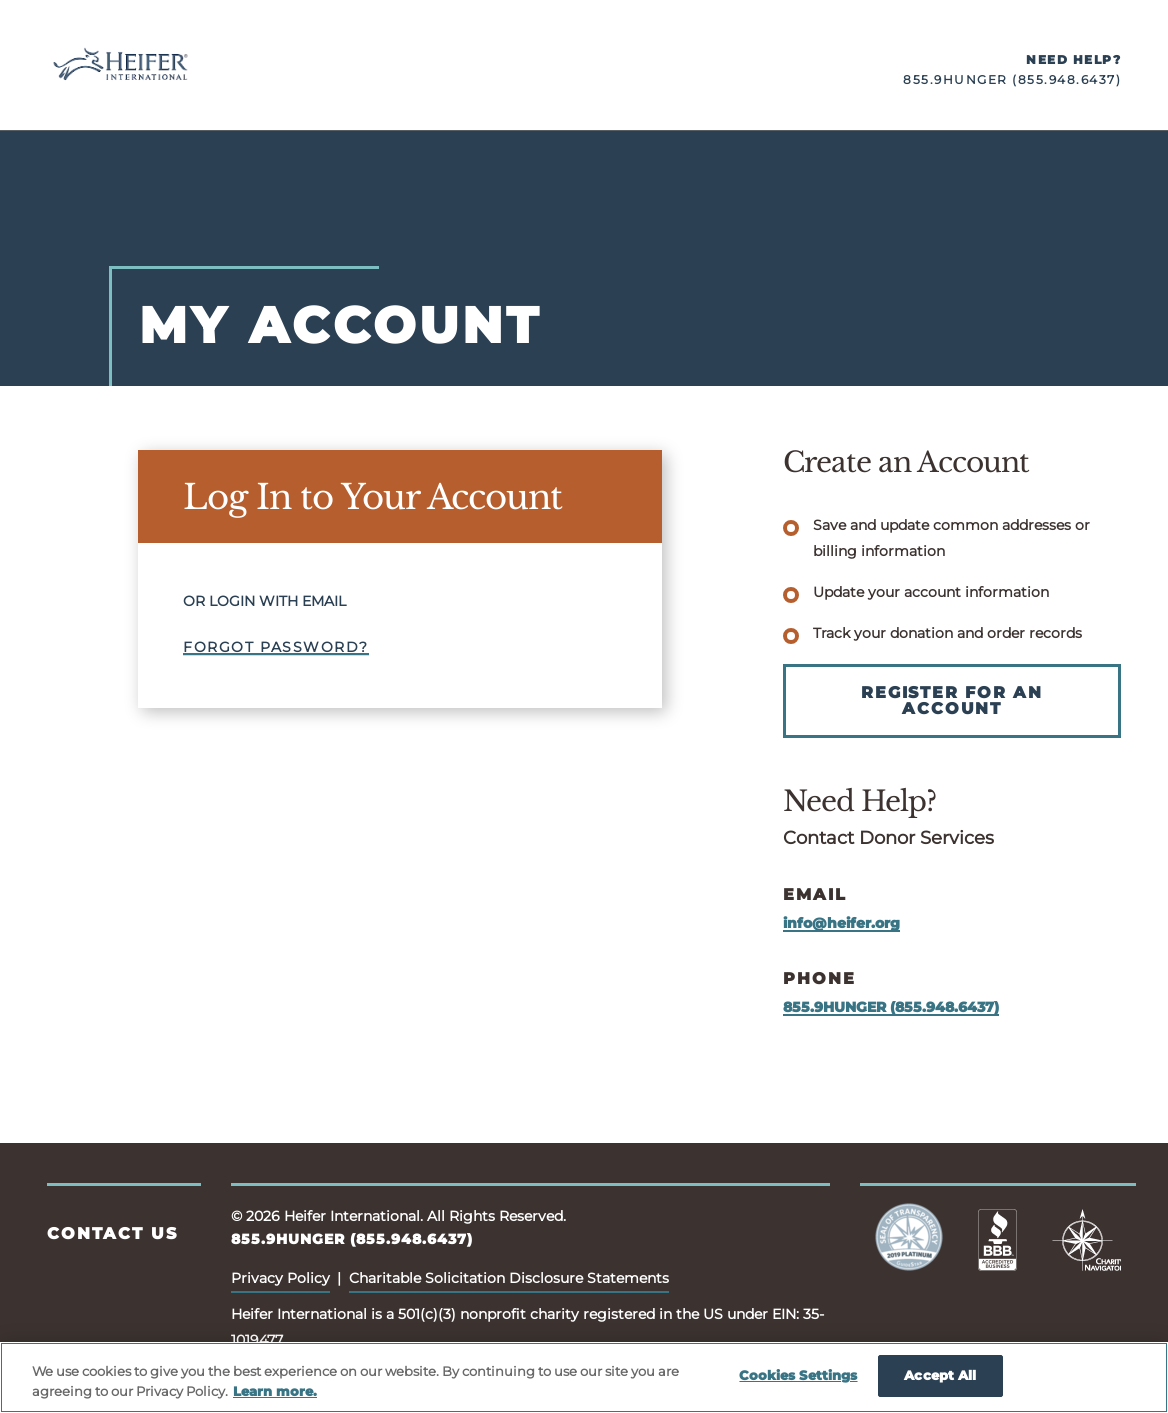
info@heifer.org (841, 923)
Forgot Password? (276, 647)
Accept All (940, 1375)
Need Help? (1073, 59)
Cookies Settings (798, 1375)
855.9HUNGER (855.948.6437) (1012, 80)
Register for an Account (952, 700)
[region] (584, 1377)
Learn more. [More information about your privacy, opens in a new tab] (275, 1391)
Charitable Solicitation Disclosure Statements (509, 1278)
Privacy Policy (280, 1278)
